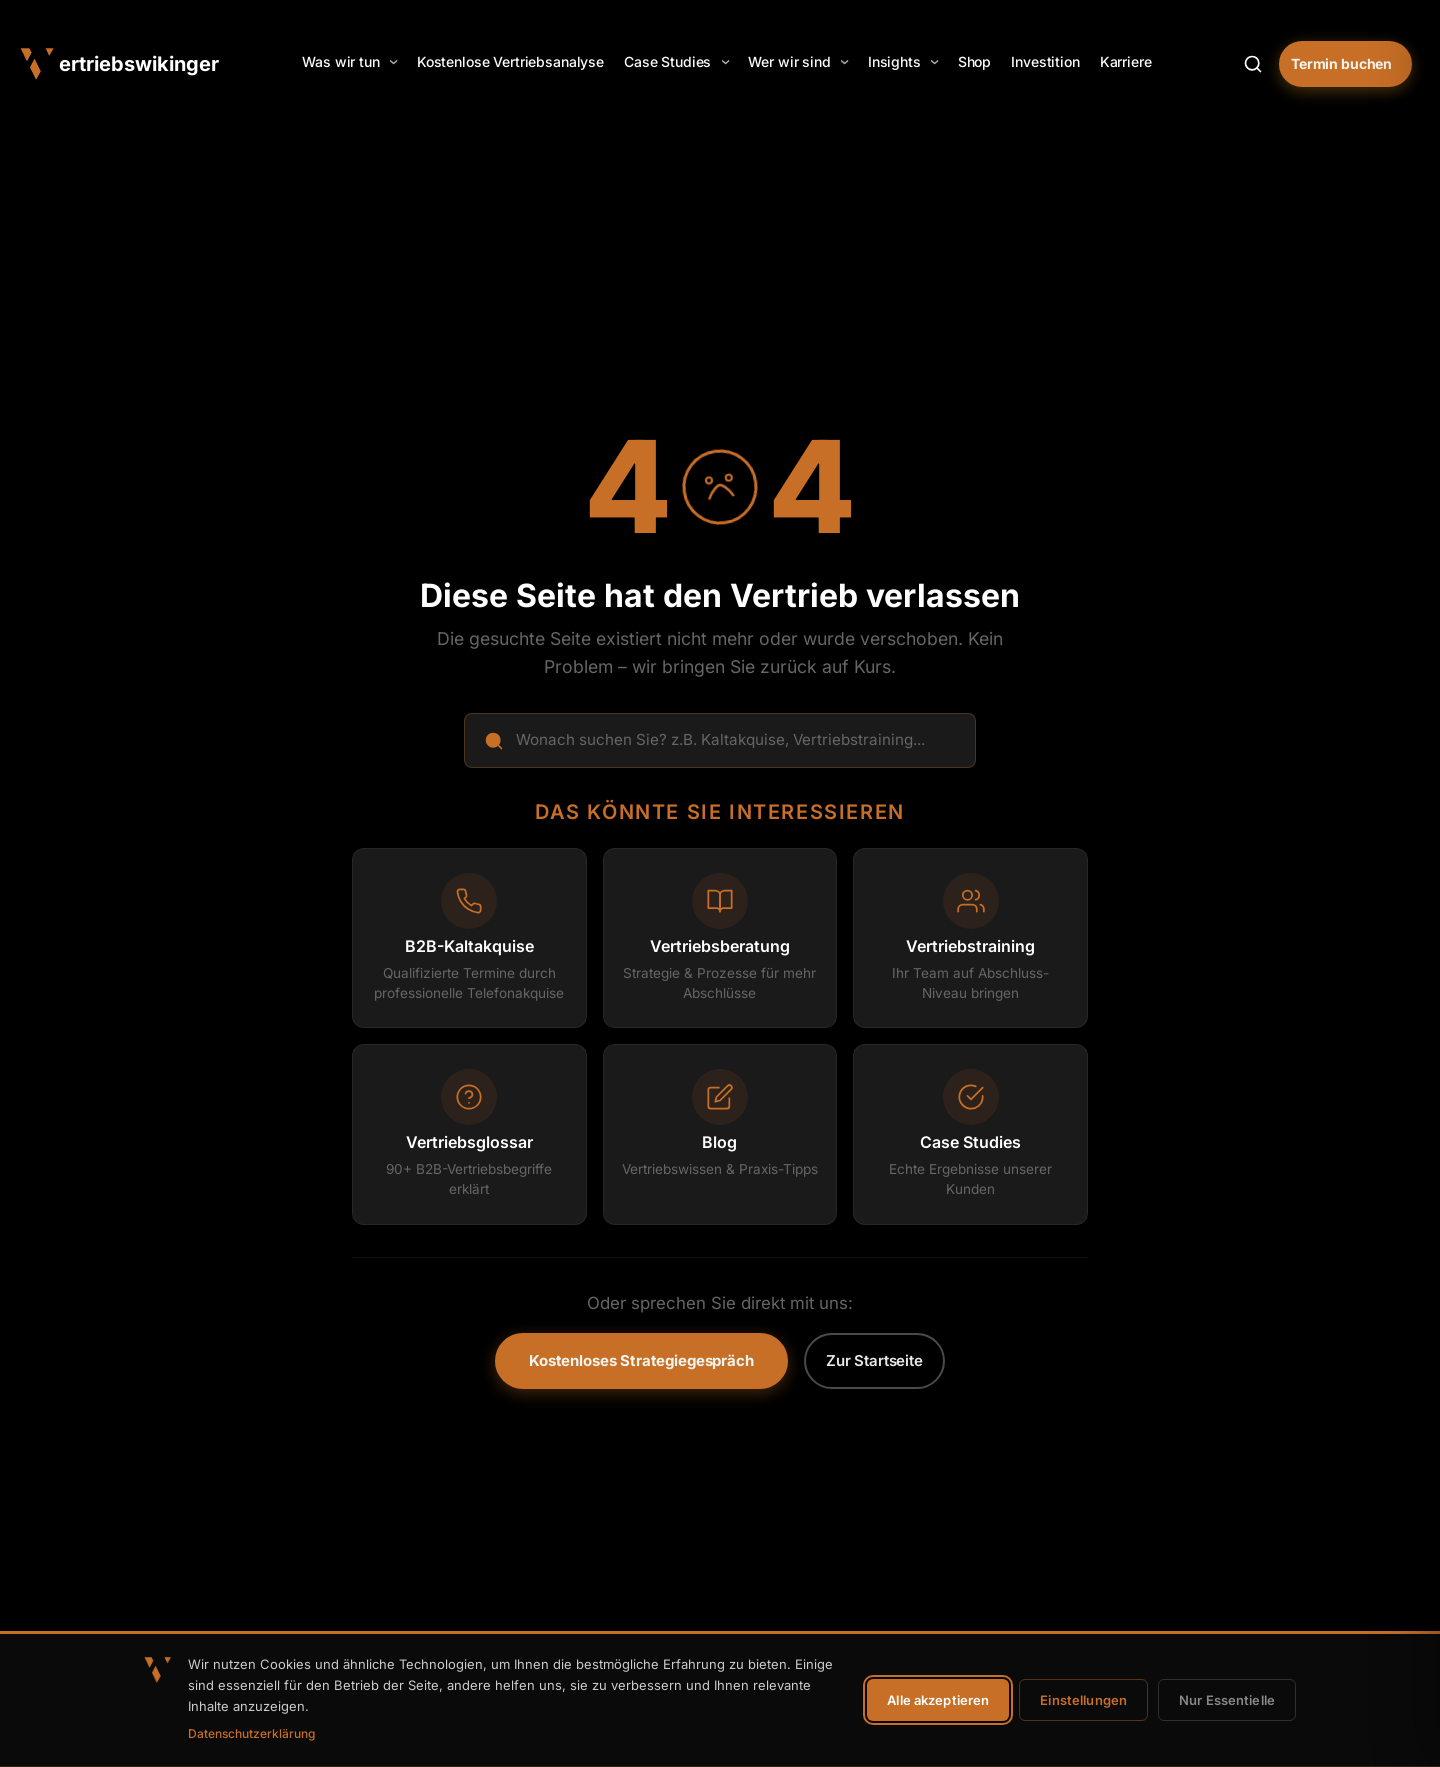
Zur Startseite (874, 1360)
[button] (349, 62)
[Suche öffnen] (1253, 64)
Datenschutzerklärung (251, 1733)
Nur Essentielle (1227, 1700)
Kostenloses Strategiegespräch (641, 1360)
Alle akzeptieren (938, 1700)
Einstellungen (1083, 1700)
